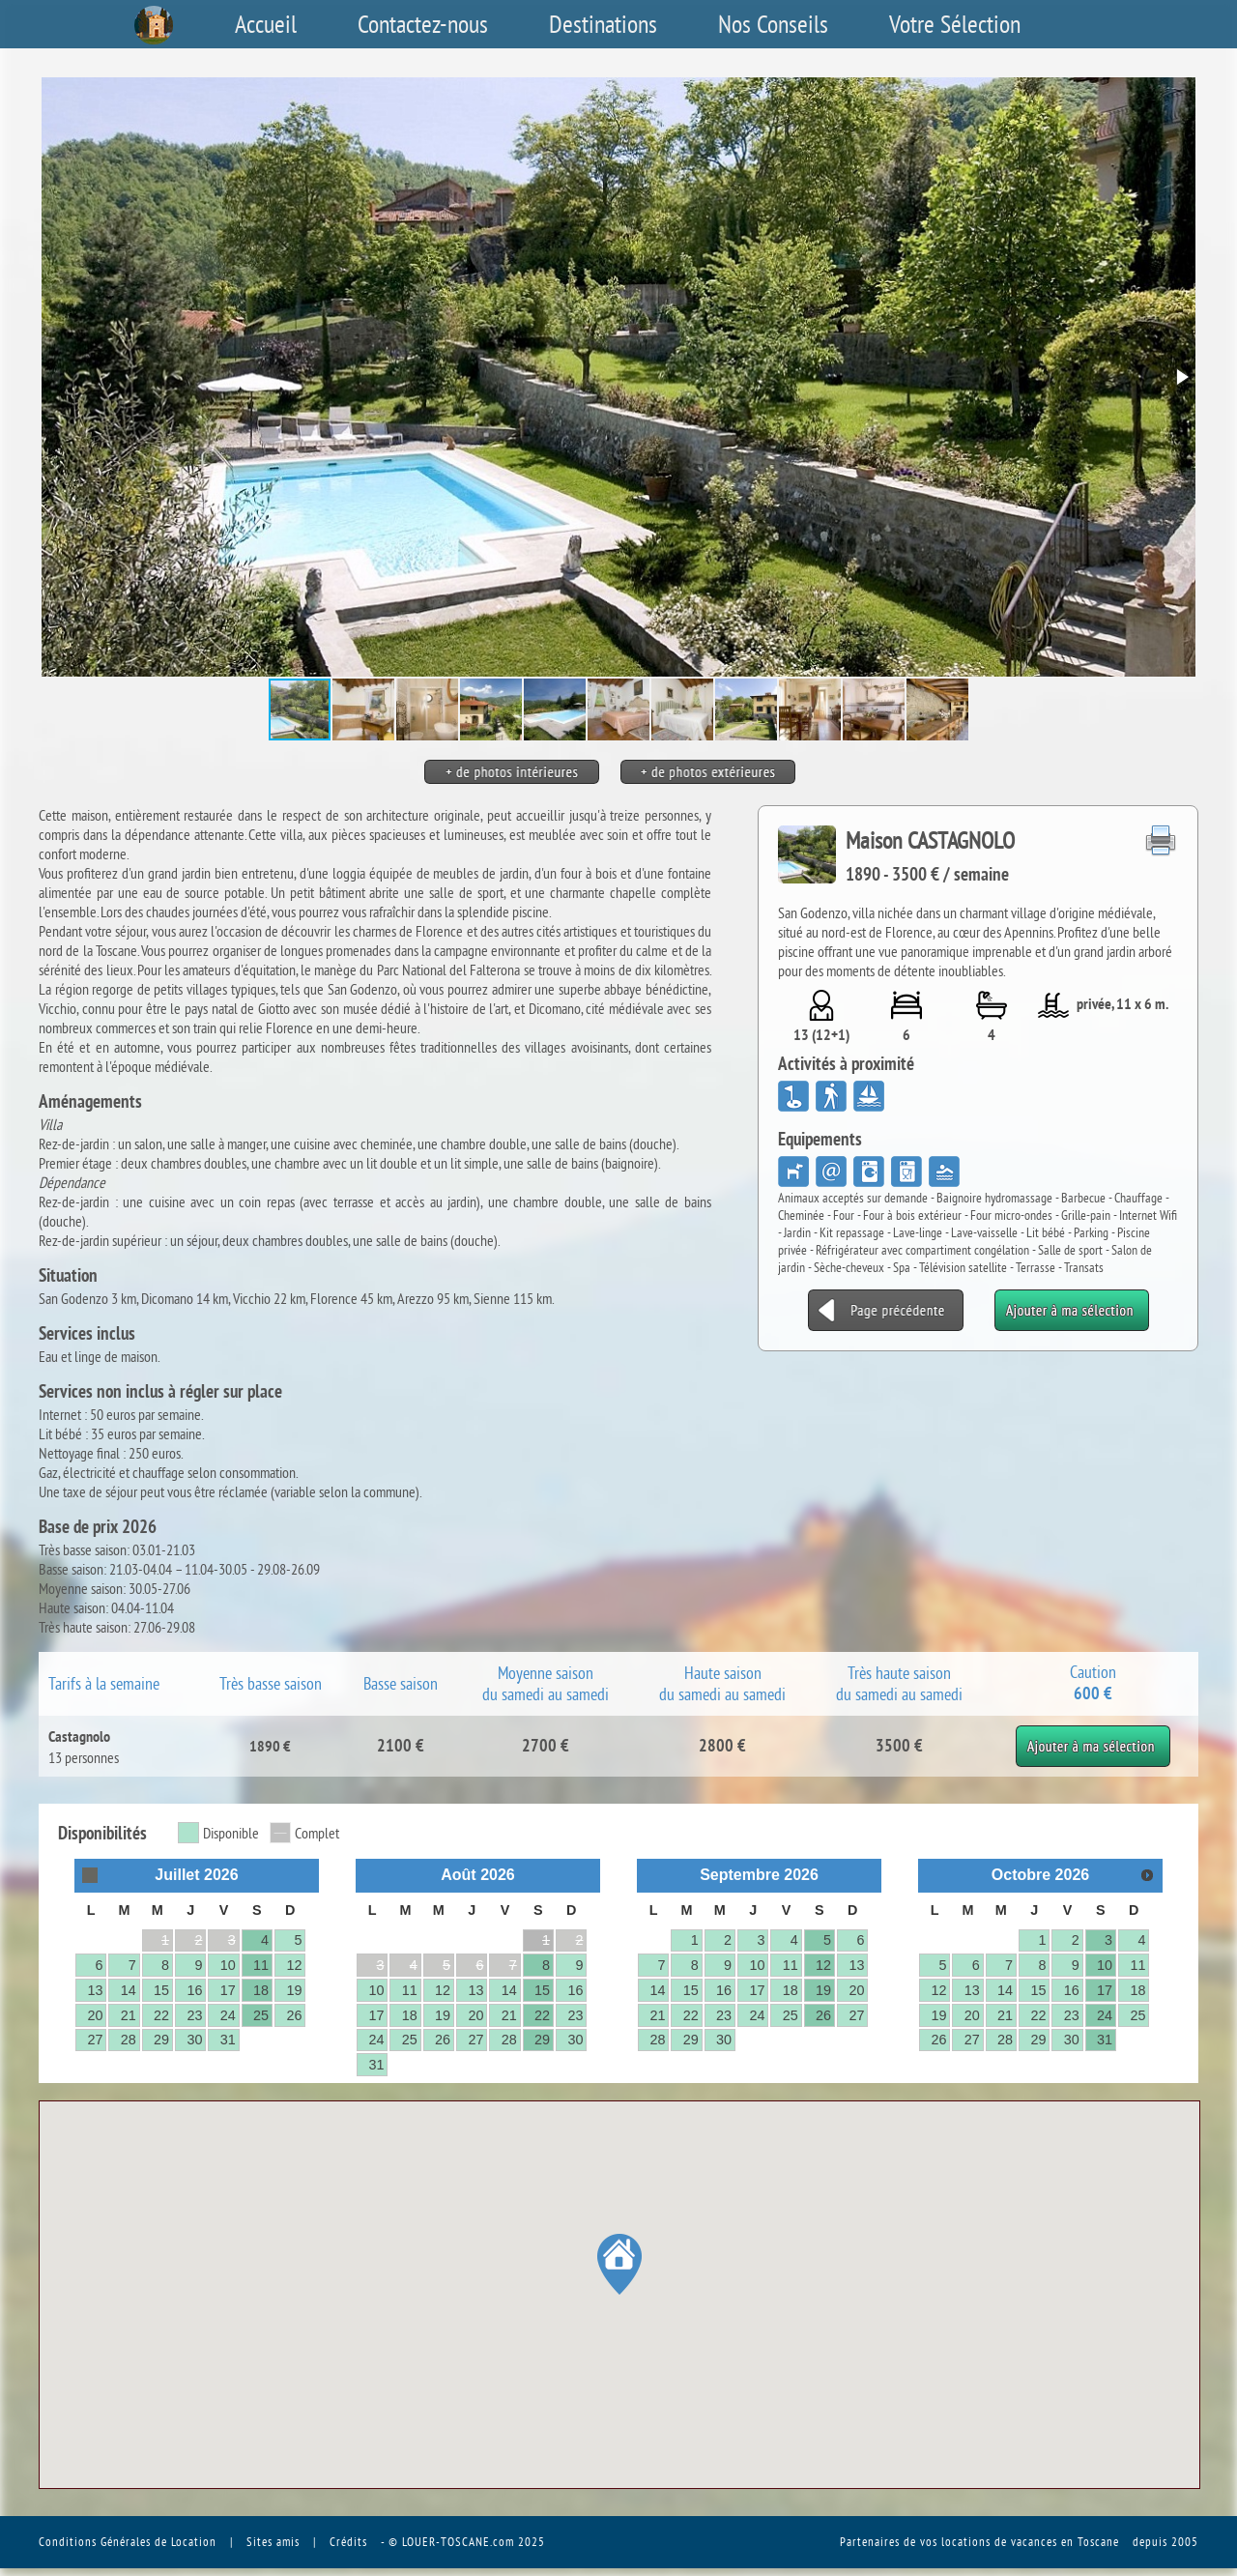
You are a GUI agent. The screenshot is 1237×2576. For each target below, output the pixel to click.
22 (161, 2015)
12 (294, 1965)
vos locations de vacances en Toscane (1019, 2541)
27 (94, 2039)
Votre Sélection (955, 24)
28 (128, 2039)
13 (94, 1990)
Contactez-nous (423, 24)
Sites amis (273, 2541)
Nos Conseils (773, 24)
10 (228, 1965)
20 (94, 2015)
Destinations (603, 24)
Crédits (348, 2541)
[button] (1180, 377)
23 (194, 2015)
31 (228, 2039)
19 (294, 1990)
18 (261, 1990)
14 (128, 1990)
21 (128, 2015)
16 (194, 1990)
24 (228, 2015)
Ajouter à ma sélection (1093, 1735)
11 (261, 1965)
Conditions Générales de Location (127, 2541)
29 (161, 2039)
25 (261, 2015)
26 (294, 2015)
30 (194, 2039)
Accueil (266, 24)
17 (228, 1990)
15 (161, 1990)
